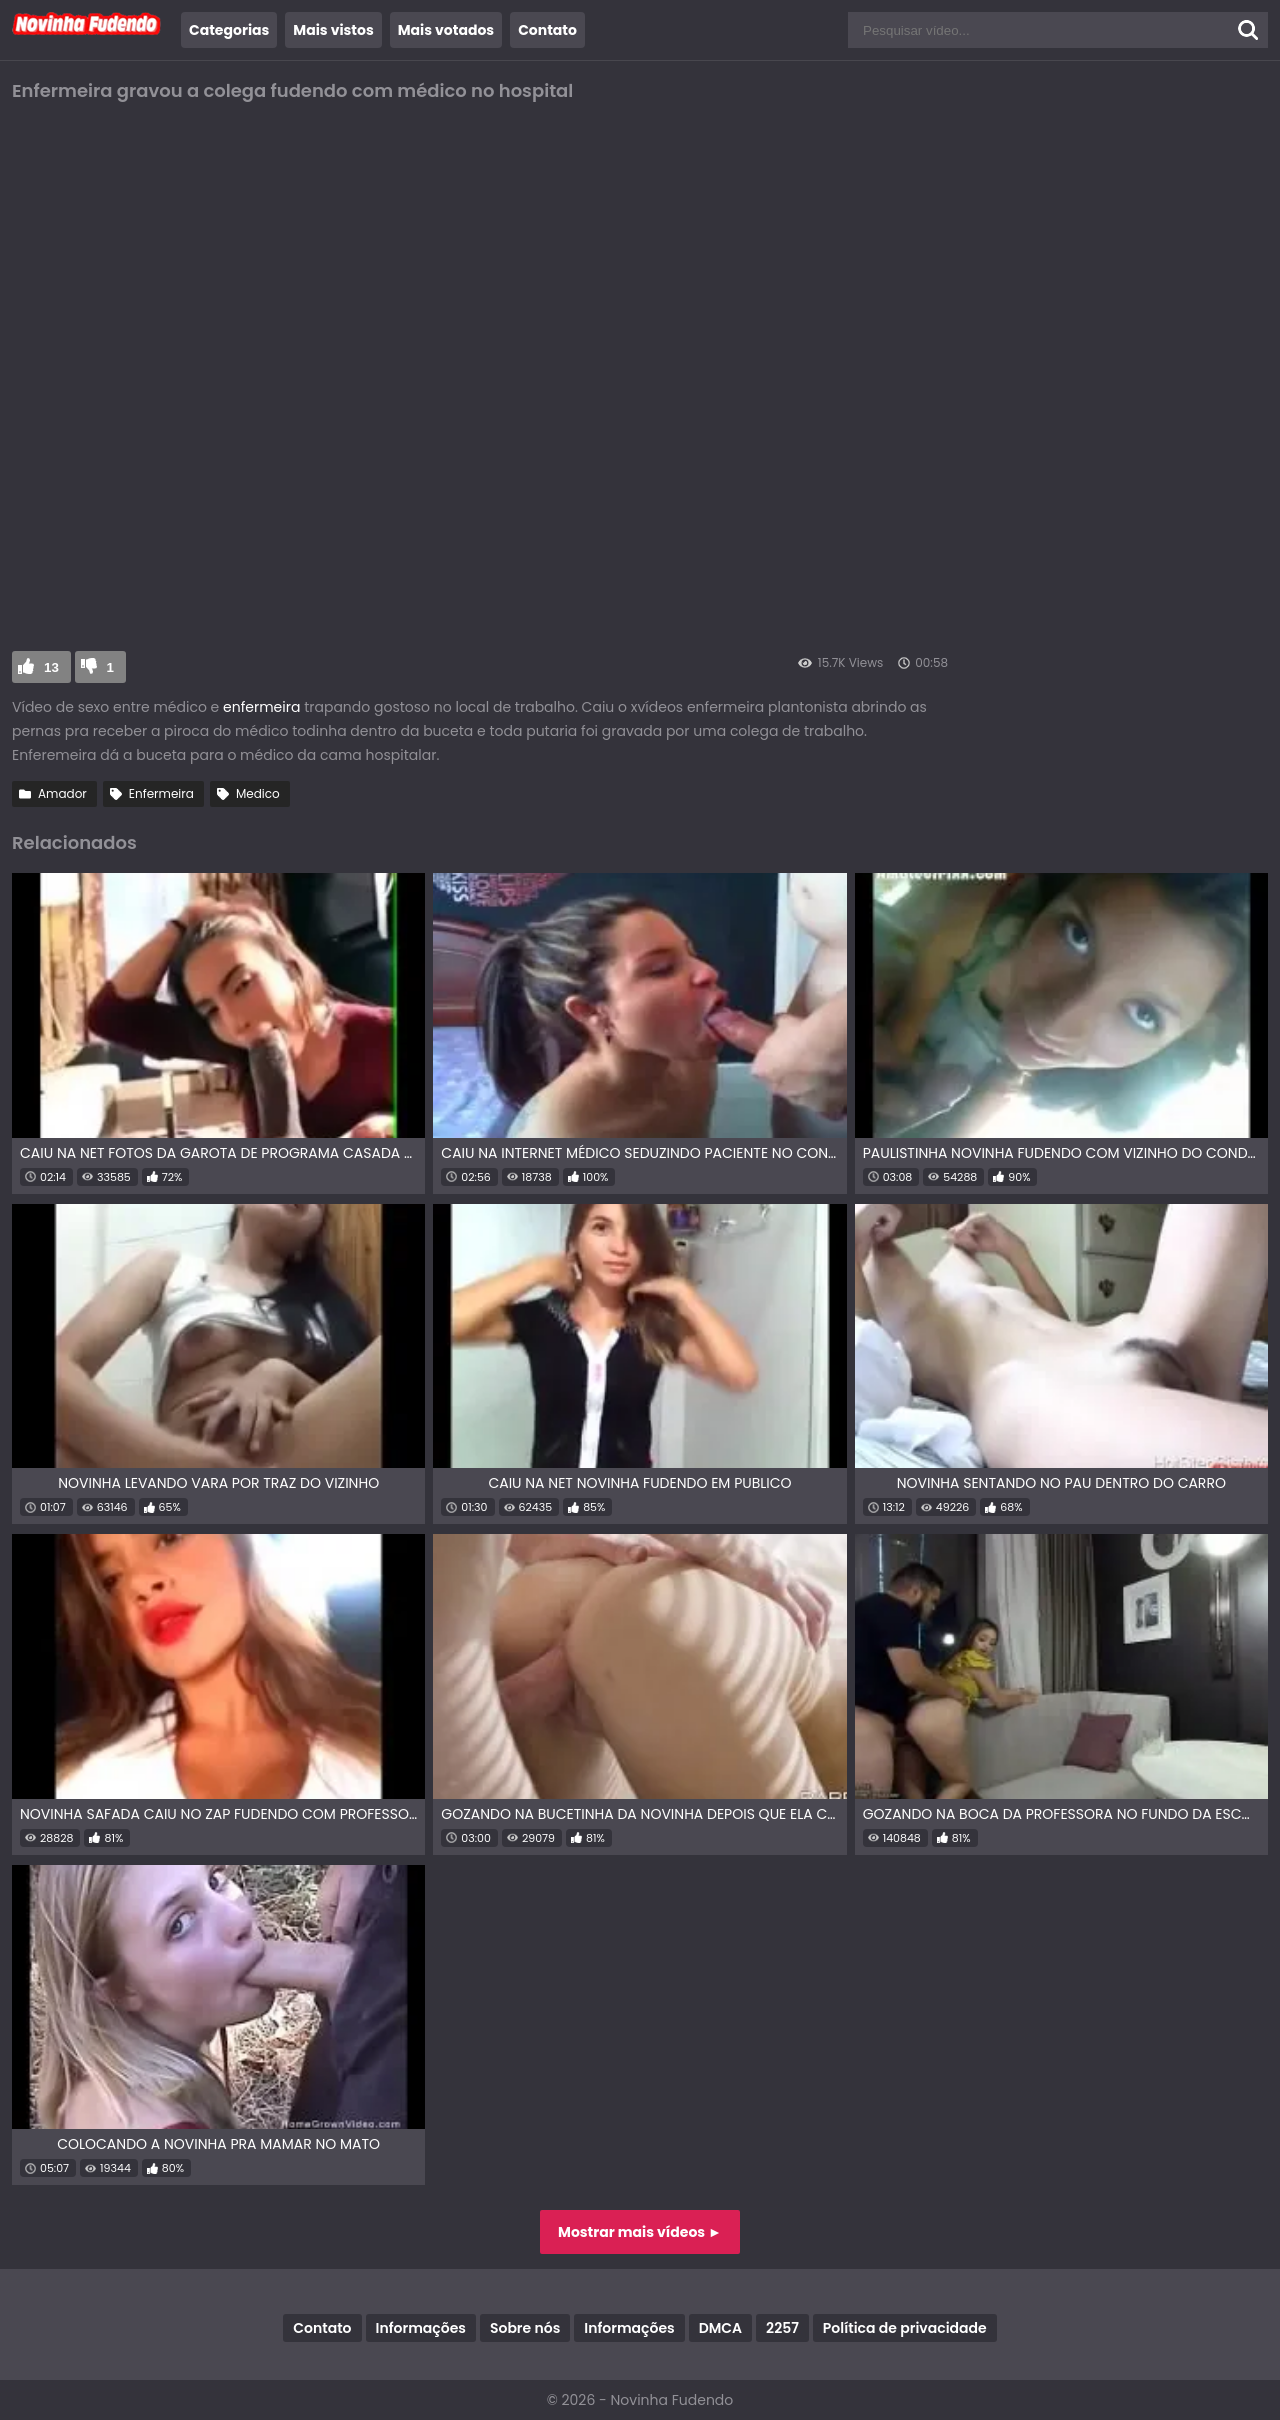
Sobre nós (525, 2328)
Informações (421, 2328)
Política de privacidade (905, 2328)
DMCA (720, 2328)
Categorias (229, 30)
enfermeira (261, 707)
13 (51, 667)
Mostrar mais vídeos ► (640, 2232)
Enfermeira (161, 793)
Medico (258, 793)
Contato (547, 30)
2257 (782, 2328)
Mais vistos (333, 30)
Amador (62, 793)
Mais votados (446, 30)
